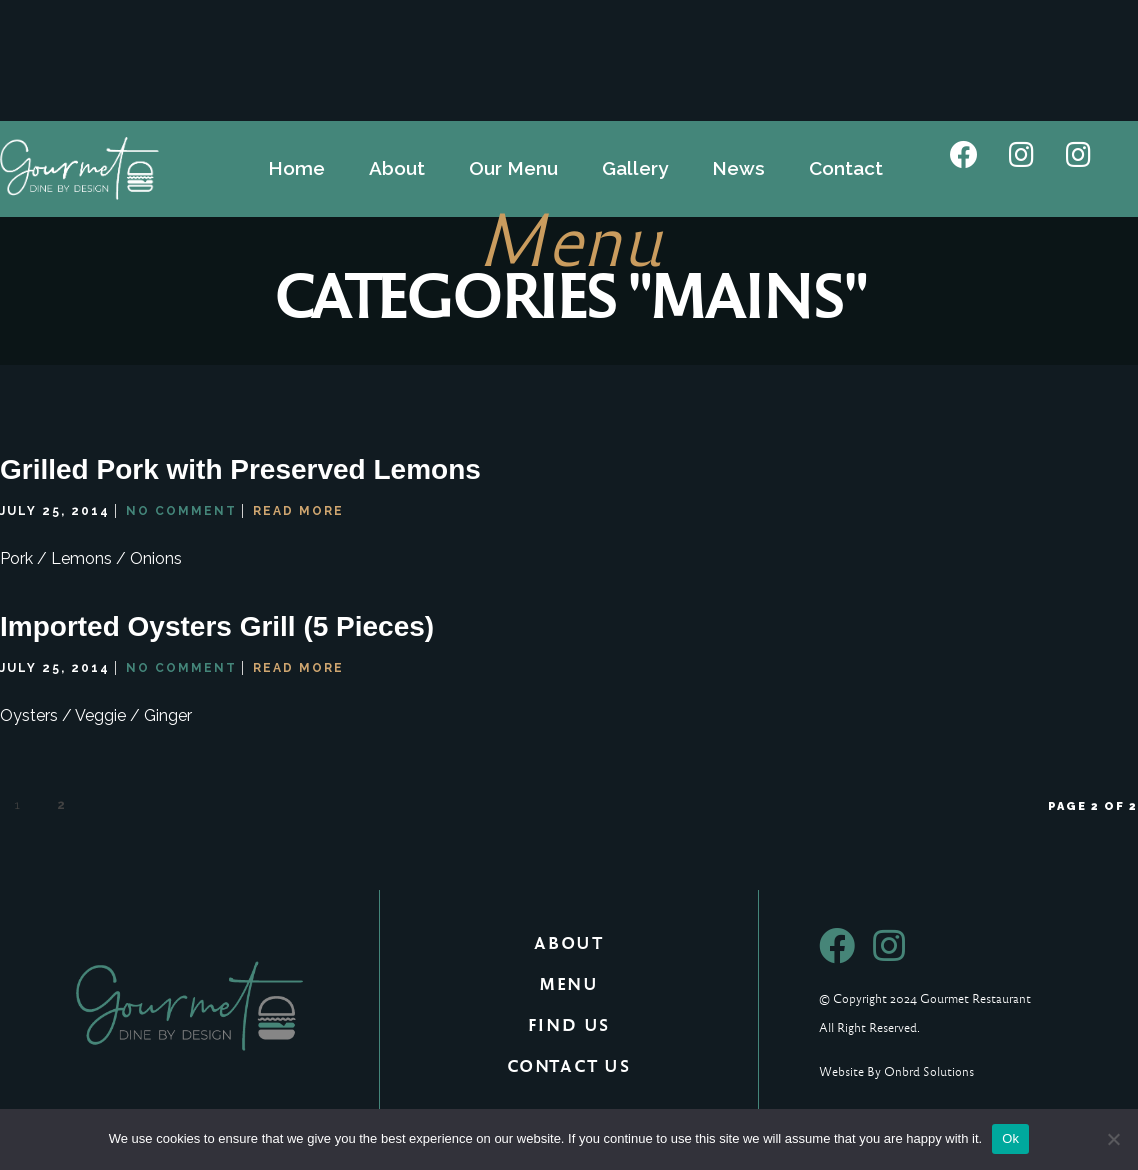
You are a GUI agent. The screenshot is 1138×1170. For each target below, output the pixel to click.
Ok (1010, 1138)
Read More (298, 512)
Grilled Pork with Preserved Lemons (240, 471)
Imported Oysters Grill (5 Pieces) (217, 628)
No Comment (181, 512)
